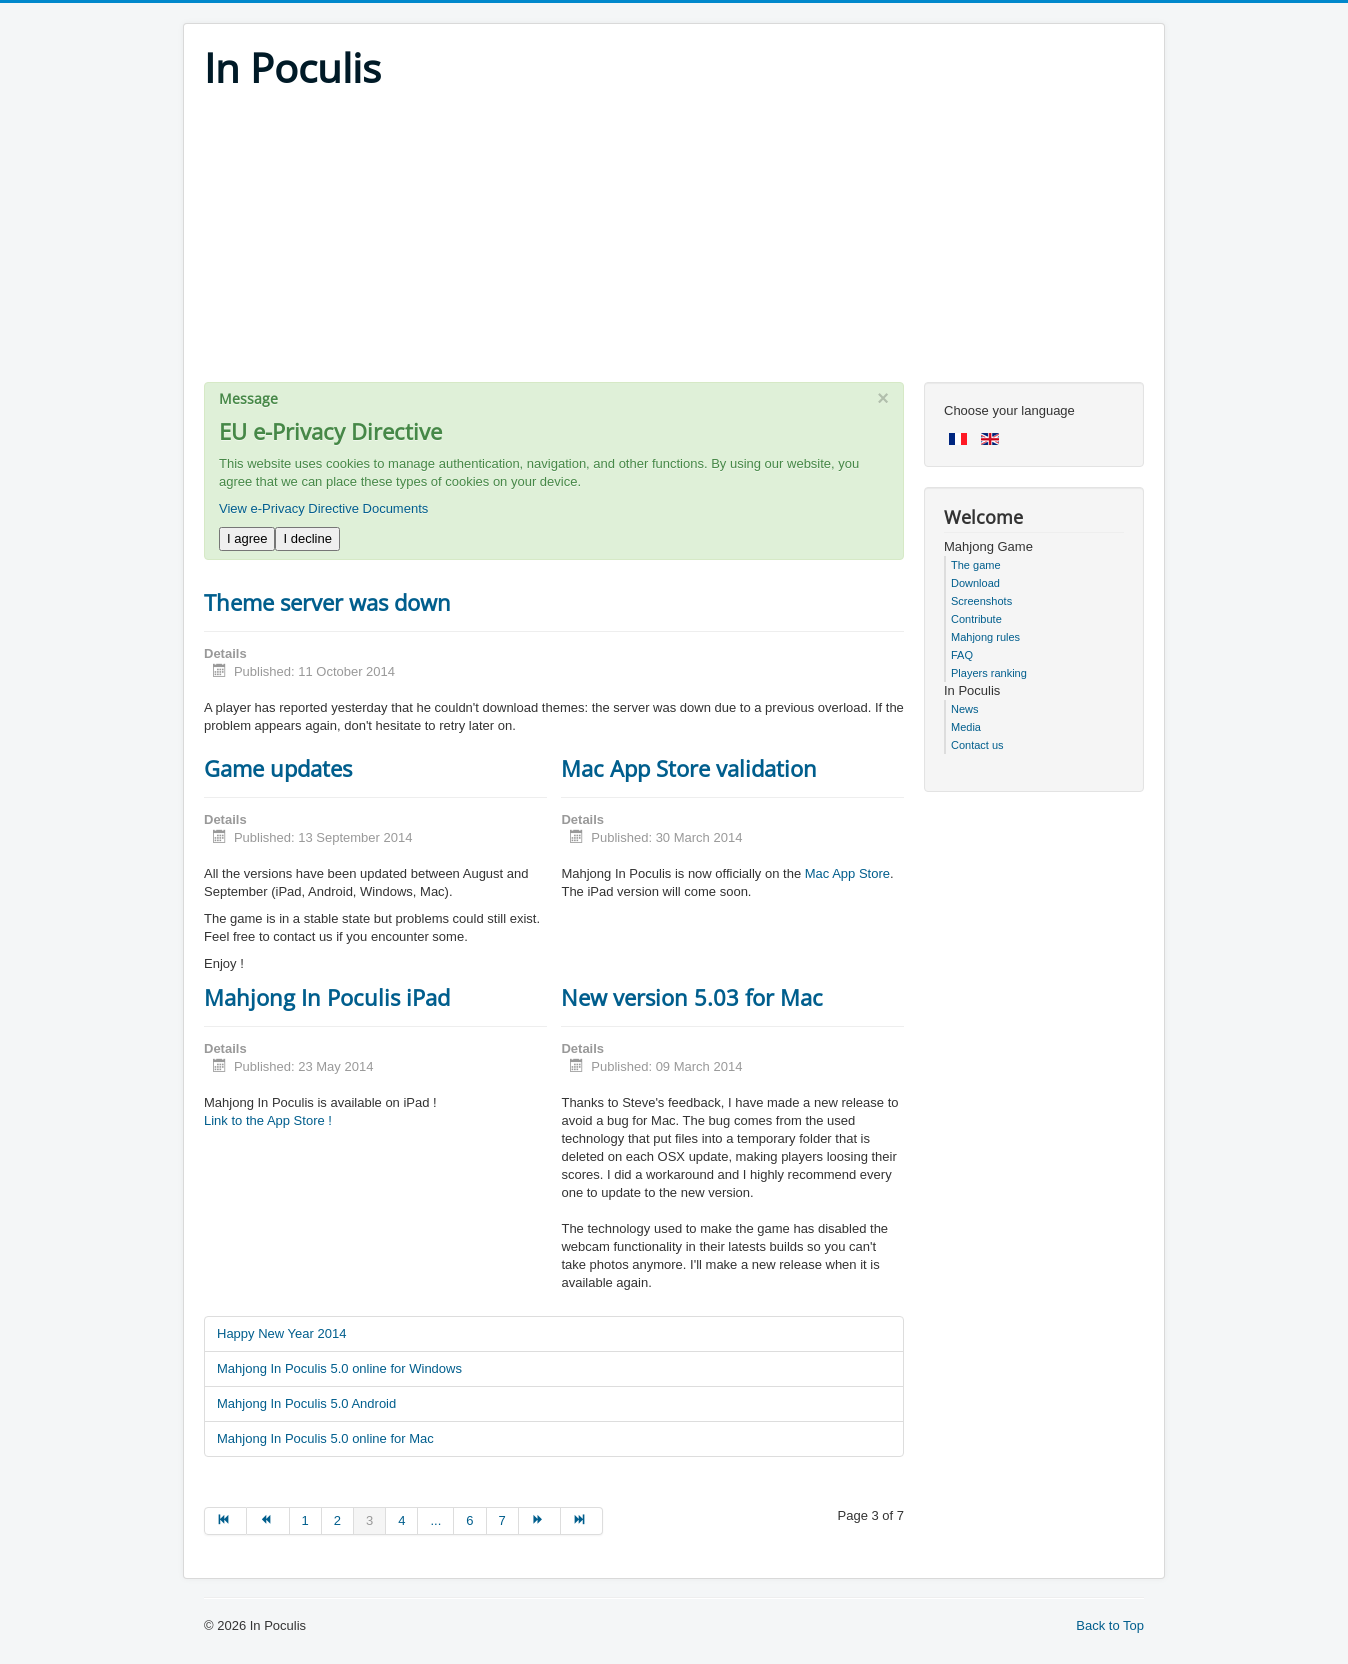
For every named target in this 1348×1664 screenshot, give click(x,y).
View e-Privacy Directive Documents (323, 508)
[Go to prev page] (268, 1521)
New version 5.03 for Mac (692, 997)
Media (966, 727)
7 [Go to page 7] (502, 1520)
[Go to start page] (225, 1521)
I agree (247, 538)
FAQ (962, 655)
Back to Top (1110, 1625)
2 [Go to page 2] (337, 1520)
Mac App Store (847, 873)
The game (976, 565)
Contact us (977, 745)
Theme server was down (327, 602)
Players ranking (989, 673)
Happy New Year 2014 (281, 1333)
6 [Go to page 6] (469, 1520)
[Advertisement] (674, 242)
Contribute (976, 619)
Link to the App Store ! (268, 1120)
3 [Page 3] (369, 1520)
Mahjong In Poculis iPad (327, 997)
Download (975, 583)
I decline (307, 538)
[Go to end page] (582, 1521)
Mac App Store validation (689, 768)
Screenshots (981, 601)
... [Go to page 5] (435, 1520)
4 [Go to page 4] (401, 1520)
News (965, 709)
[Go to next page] (540, 1521)
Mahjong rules (985, 637)
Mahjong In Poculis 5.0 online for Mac (325, 1438)
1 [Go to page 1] (305, 1520)
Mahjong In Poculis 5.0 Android (306, 1403)
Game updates (278, 768)
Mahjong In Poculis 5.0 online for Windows (339, 1368)
